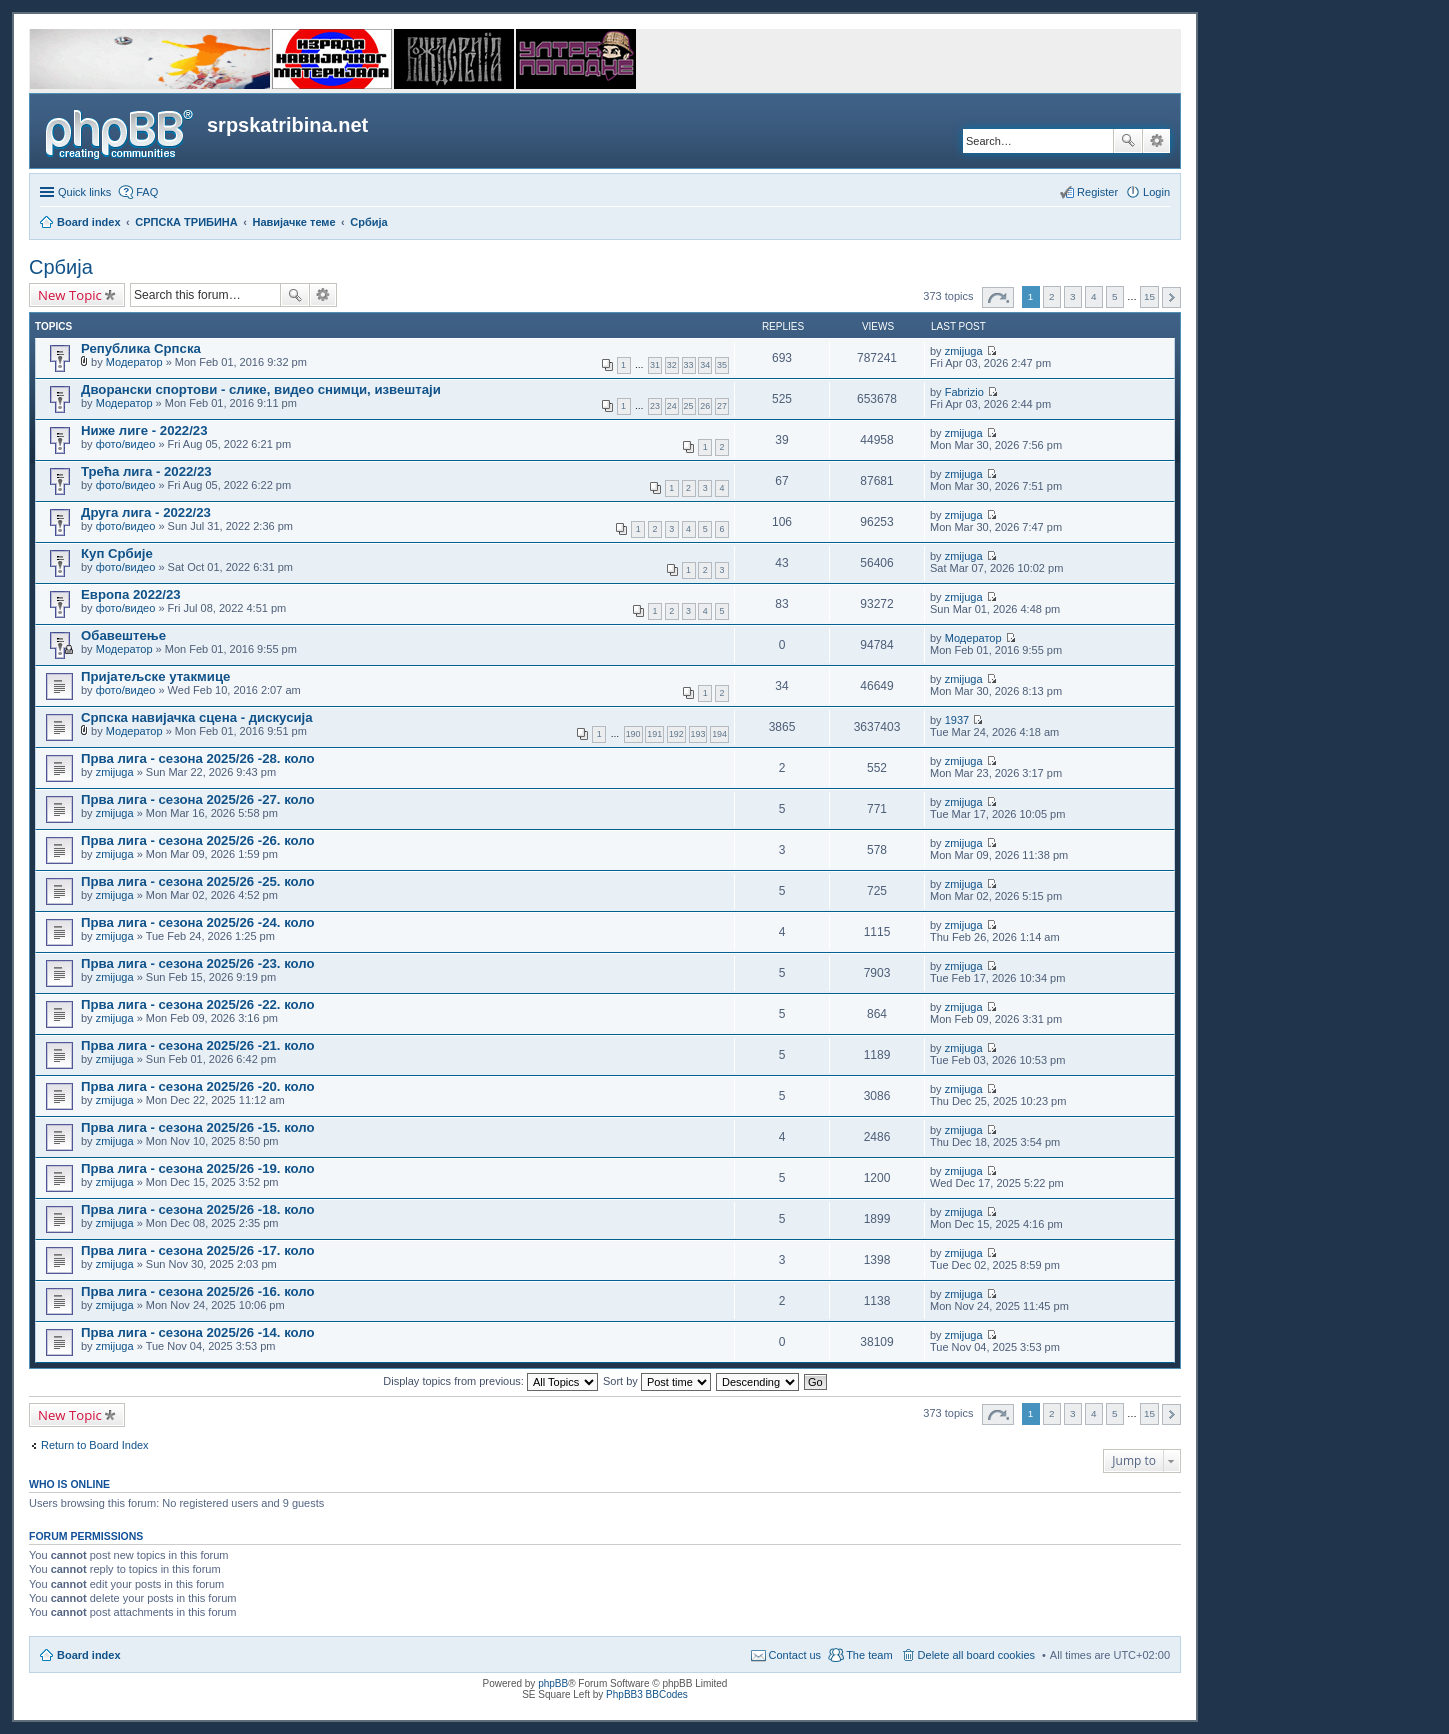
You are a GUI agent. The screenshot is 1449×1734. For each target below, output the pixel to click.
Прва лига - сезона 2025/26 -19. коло (198, 1168)
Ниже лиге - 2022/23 (144, 430)
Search (1128, 141)
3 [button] (1073, 296)
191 (654, 734)
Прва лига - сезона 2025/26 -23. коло (198, 963)
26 (705, 406)
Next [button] (1171, 297)
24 (672, 406)
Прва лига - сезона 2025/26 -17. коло (198, 1250)
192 (676, 734)
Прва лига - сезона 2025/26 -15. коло (198, 1127)
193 (698, 734)
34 (705, 365)
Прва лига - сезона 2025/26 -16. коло (198, 1291)
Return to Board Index (95, 1445)
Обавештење (123, 635)
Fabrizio (964, 392)
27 (722, 406)
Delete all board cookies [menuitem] (976, 1655)
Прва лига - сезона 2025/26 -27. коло (198, 799)
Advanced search (1156, 141)
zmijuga (964, 351)
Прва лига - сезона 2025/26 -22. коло (198, 1004)
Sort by (657, 1381)
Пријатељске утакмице (155, 676)
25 (689, 406)
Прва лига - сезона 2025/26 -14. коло (198, 1332)
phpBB (553, 1683)
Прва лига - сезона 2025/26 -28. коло (198, 758)
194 (719, 734)
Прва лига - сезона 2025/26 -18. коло (198, 1209)
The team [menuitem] (869, 1655)
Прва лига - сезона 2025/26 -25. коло (198, 881)
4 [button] (1094, 296)
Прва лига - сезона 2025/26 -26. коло (198, 840)
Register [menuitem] (1097, 192)
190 (633, 734)
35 (722, 365)
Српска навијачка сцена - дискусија (197, 717)
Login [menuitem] (1156, 192)
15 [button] (1149, 296)
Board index (89, 1655)
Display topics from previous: (490, 1381)
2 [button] (1052, 296)
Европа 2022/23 (131, 594)
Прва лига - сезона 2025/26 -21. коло (198, 1045)
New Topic (70, 295)
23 (655, 406)
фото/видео (126, 444)
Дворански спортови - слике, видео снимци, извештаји (261, 389)
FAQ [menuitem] (147, 192)
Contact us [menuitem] (795, 1655)
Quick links (84, 192)
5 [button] (1115, 296)
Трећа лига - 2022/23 (146, 471)
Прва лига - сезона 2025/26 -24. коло (198, 922)
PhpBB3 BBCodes (647, 1694)
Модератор (134, 362)
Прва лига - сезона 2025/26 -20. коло (198, 1086)
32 (672, 365)
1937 (957, 720)
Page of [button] (998, 297)
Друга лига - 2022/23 (146, 512)
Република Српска (141, 348)
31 (655, 365)
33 (689, 365)
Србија (61, 267)
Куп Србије (117, 553)
